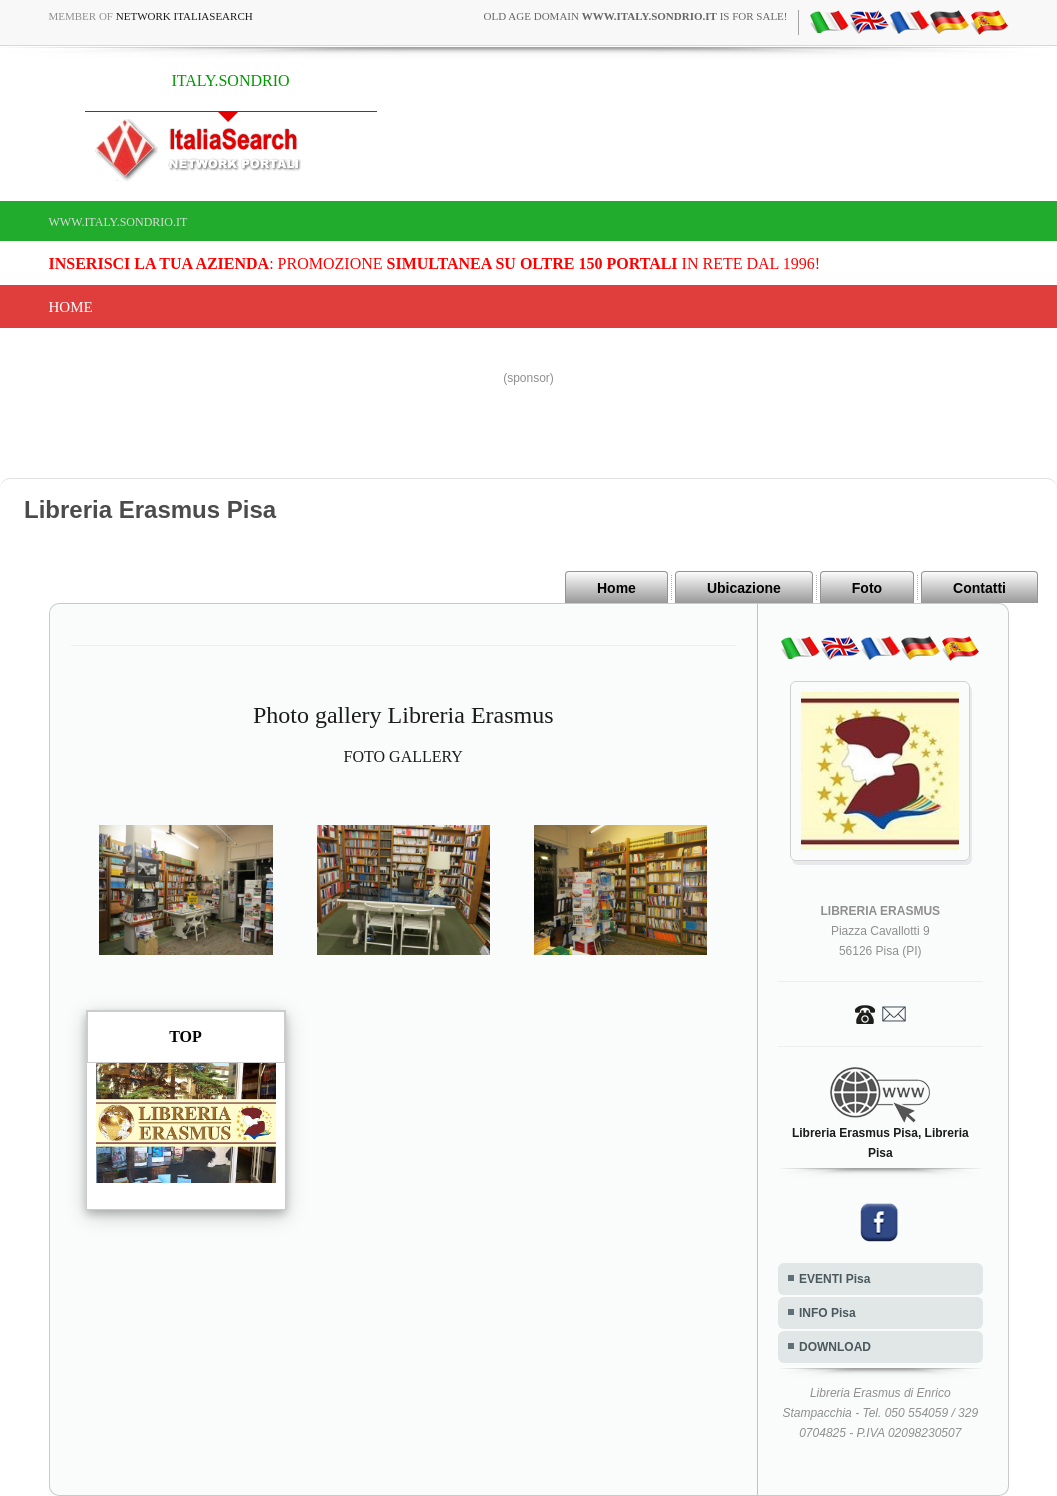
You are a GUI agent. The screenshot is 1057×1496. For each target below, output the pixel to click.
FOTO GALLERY (403, 756)
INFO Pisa (827, 1313)
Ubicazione (744, 588)
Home (71, 307)
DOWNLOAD (835, 1347)
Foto (867, 588)
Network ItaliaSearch (184, 16)
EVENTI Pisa (834, 1279)
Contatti (979, 588)
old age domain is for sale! (636, 16)
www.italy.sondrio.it (118, 222)
